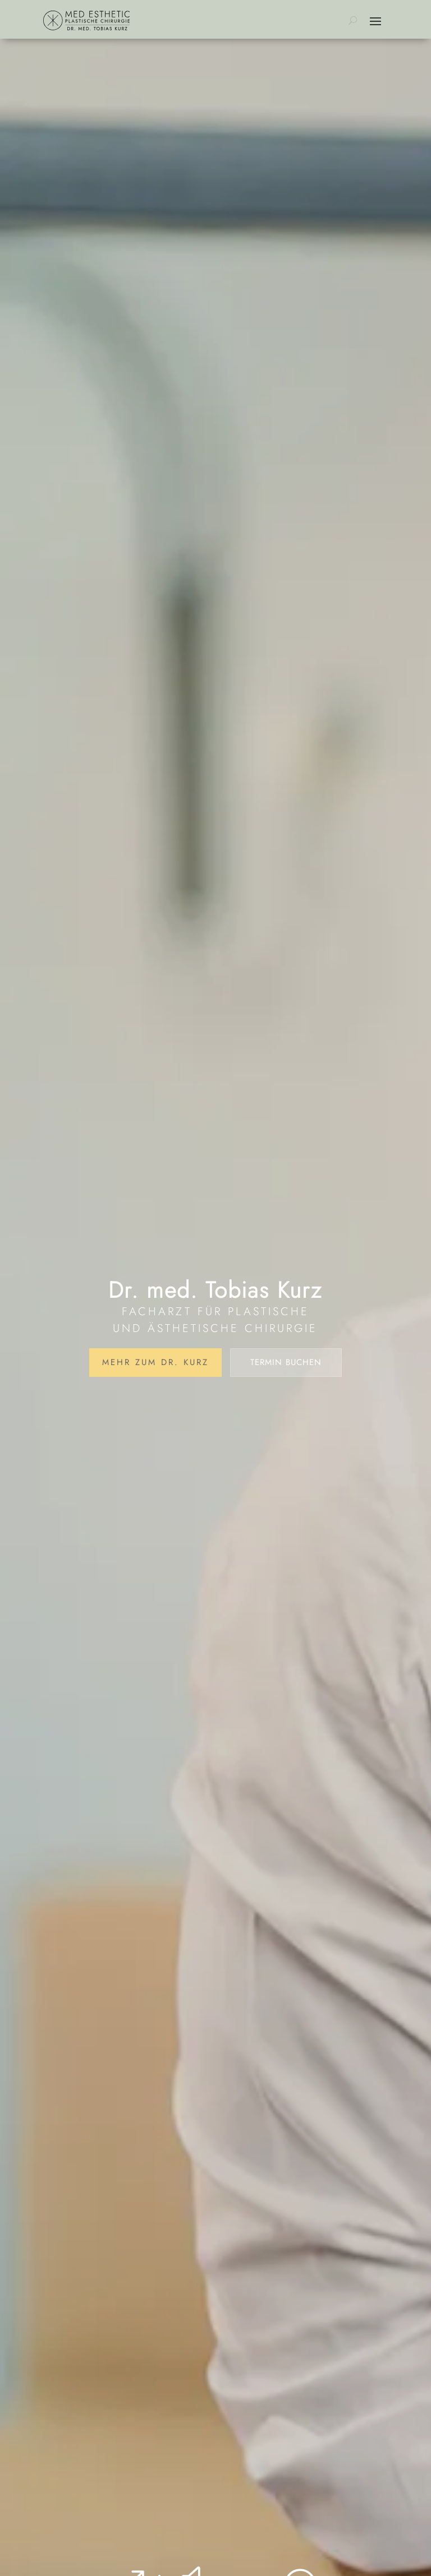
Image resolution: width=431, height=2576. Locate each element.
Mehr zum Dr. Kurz (155, 1362)
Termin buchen (286, 1362)
